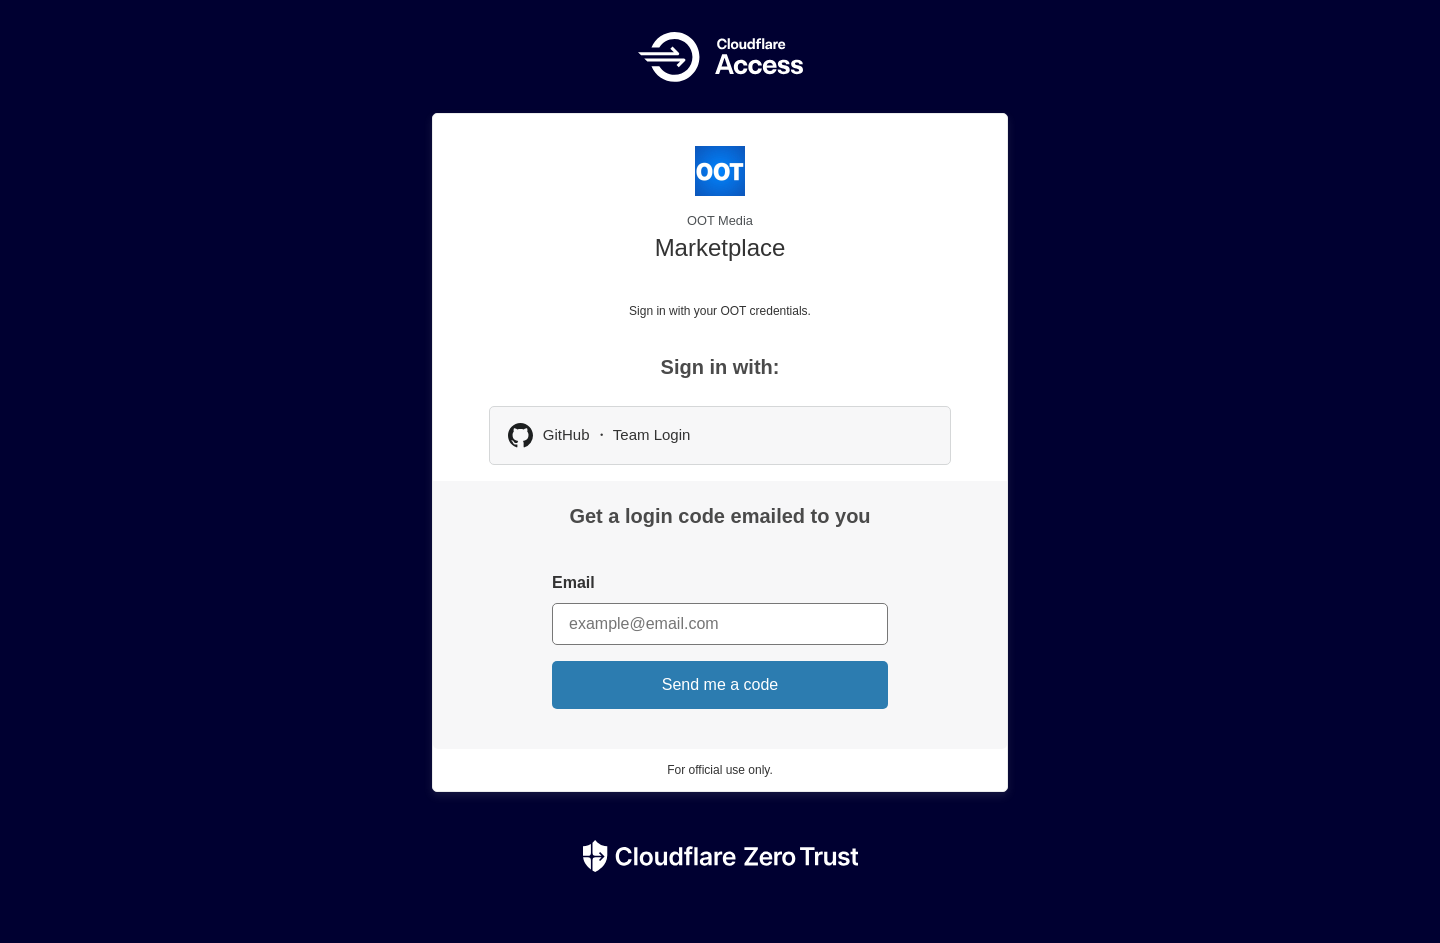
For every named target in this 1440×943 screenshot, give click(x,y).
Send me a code (720, 684)
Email (573, 582)
